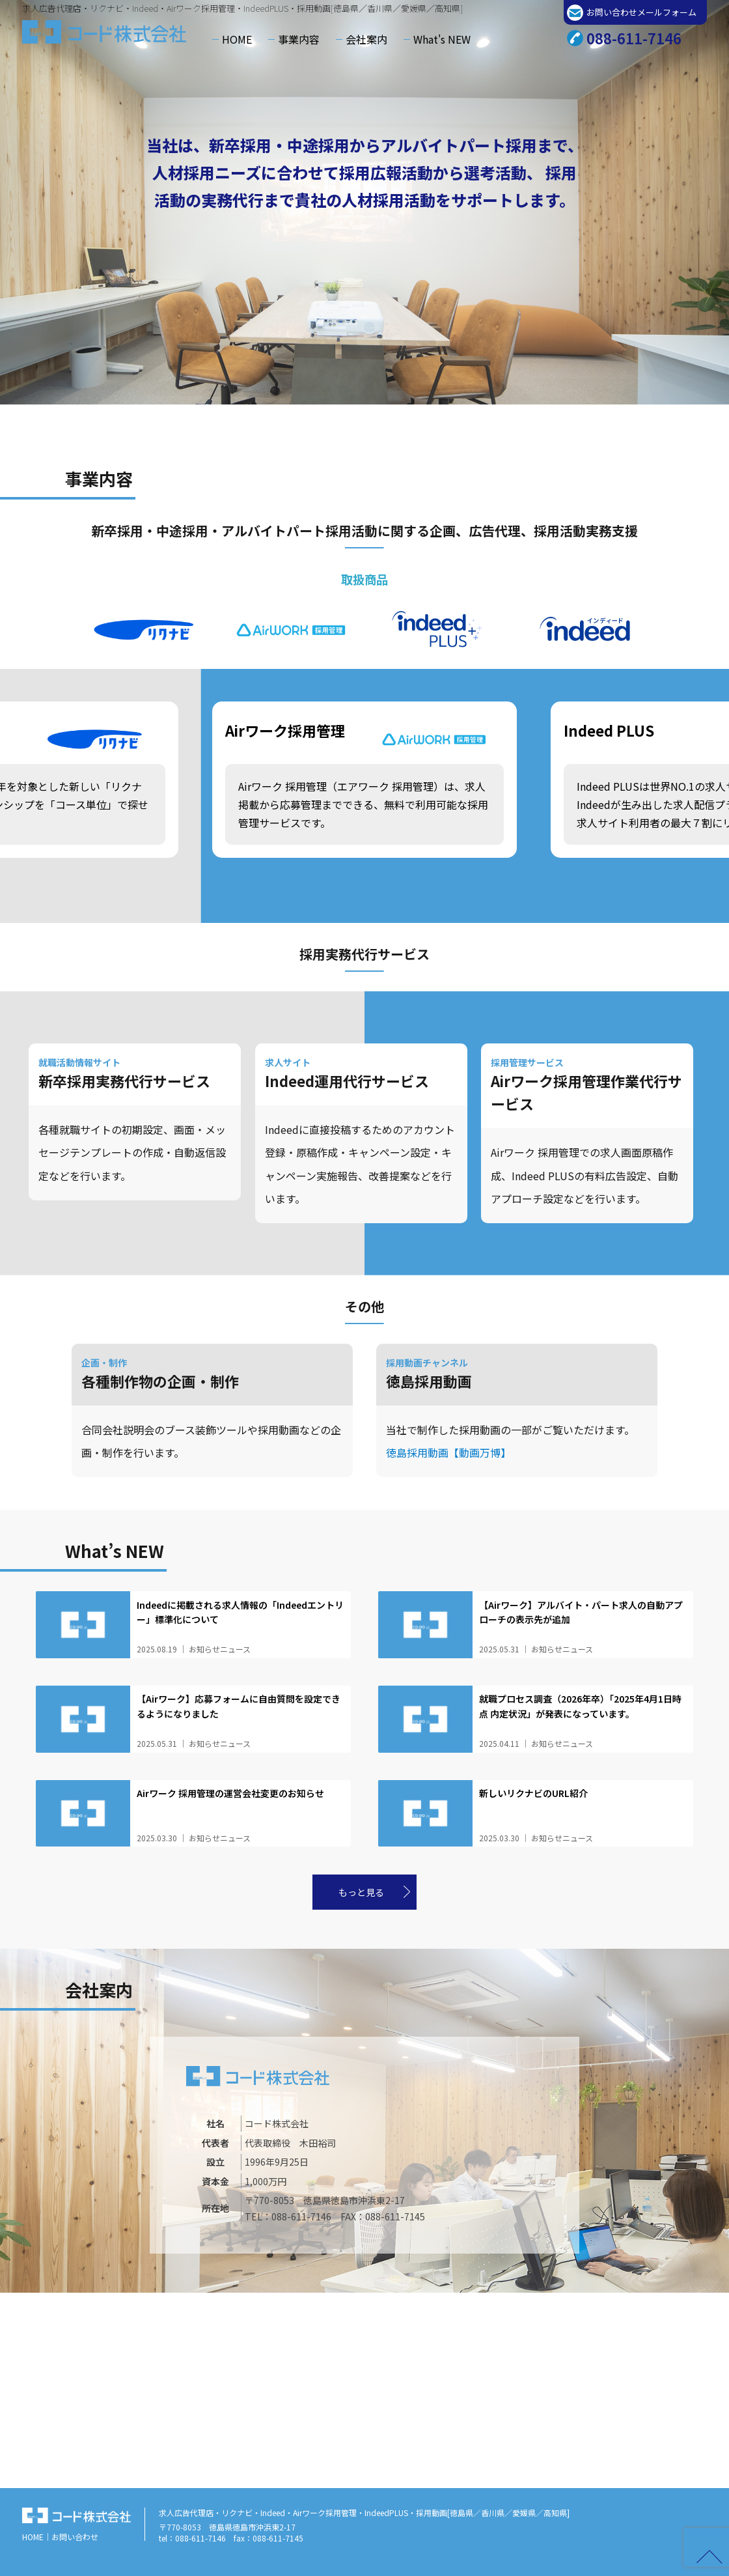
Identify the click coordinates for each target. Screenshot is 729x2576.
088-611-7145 (395, 2216)
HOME (237, 39)
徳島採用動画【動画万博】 (448, 1452)
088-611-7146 (633, 37)
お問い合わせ (74, 2536)
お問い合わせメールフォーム (641, 12)
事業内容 (299, 39)
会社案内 (366, 39)
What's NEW (442, 39)
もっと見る (361, 1892)
